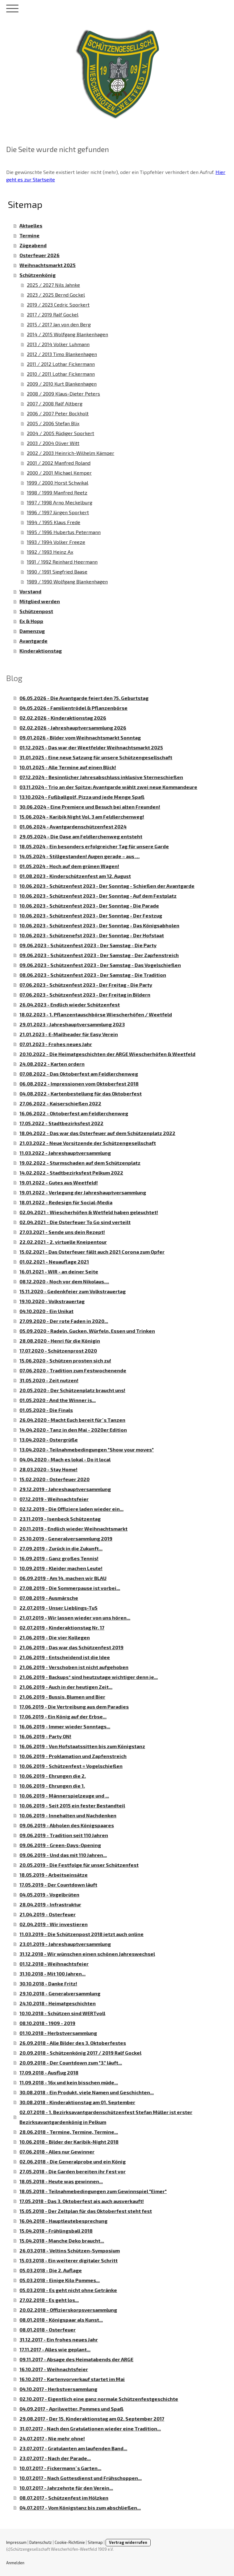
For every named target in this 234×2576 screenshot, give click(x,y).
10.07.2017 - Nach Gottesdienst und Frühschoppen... (80, 2478)
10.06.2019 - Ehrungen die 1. (52, 1786)
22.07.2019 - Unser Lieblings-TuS (58, 1608)
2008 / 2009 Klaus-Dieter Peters (63, 393)
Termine (29, 235)
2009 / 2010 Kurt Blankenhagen (62, 384)
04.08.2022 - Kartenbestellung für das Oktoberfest (80, 1093)
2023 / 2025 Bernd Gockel (56, 295)
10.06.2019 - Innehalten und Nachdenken (67, 1815)
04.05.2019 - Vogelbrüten (49, 1894)
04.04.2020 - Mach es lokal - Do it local (65, 1459)
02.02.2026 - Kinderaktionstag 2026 (62, 718)
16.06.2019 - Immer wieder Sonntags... (64, 1726)
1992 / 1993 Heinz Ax (50, 552)
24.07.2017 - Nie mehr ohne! (52, 2438)
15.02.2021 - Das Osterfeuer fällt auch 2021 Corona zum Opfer (92, 1252)
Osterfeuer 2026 (39, 255)
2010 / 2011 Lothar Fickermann (61, 374)
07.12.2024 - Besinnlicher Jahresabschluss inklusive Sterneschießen (101, 777)
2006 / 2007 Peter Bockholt (58, 413)
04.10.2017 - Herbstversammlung (58, 2389)
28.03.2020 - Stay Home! (48, 1469)
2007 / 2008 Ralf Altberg (54, 403)
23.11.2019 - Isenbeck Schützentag (60, 1519)
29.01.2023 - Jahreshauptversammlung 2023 (72, 1024)
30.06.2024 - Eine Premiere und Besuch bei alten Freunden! (89, 807)
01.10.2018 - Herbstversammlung (58, 2033)
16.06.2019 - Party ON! (45, 1736)
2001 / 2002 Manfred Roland (58, 463)
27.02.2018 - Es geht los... (49, 2300)
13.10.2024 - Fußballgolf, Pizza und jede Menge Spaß (81, 797)
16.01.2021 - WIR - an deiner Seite (58, 1271)
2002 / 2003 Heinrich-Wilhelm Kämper (70, 453)
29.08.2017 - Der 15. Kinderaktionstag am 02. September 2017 (91, 2418)
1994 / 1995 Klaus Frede (53, 522)
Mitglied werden (39, 601)
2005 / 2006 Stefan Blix (53, 423)
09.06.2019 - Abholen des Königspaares (66, 1825)
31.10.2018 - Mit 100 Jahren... (52, 1973)
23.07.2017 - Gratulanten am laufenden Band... (73, 2448)
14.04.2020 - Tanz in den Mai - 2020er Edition (73, 1430)
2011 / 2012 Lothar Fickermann (61, 364)
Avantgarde (33, 641)
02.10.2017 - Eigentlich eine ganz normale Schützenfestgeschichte (98, 2399)
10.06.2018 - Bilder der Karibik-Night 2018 (69, 2142)
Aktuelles (30, 225)
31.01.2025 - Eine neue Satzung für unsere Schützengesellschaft (95, 757)
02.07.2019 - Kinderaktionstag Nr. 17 (61, 1627)
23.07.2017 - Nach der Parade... (55, 2458)
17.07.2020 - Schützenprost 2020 (58, 1351)
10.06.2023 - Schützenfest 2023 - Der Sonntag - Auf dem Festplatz (98, 896)
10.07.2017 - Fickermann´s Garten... (60, 2468)
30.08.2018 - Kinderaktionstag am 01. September (77, 2102)
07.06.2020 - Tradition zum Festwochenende (72, 1370)
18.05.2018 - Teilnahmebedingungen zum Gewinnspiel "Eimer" (93, 2191)
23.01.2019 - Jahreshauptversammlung (65, 1944)
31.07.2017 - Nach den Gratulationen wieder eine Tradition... (90, 2428)
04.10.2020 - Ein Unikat (46, 1311)
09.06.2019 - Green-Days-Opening (60, 1845)
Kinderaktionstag (40, 651)
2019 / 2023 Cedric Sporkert (58, 304)
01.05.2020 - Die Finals (46, 1410)
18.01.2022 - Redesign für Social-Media (65, 1202)
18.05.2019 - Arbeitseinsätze (53, 1875)
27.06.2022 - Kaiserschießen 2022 (60, 1103)
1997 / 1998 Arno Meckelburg (59, 502)
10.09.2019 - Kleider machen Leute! (60, 1568)
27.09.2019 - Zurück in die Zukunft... (60, 1548)
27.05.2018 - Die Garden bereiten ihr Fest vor (72, 2171)
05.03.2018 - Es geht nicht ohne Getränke (68, 2290)
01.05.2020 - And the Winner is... (57, 1400)
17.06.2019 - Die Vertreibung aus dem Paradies (74, 1707)
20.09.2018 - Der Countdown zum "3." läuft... (70, 2062)
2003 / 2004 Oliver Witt (53, 443)
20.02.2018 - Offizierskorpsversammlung (68, 2310)
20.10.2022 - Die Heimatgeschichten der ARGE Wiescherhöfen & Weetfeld (107, 1054)
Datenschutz (40, 2542)
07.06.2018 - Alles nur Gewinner (56, 2151)
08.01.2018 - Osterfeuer (47, 2329)
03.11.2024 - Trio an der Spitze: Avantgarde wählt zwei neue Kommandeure (108, 787)
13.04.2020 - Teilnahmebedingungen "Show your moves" (86, 1449)
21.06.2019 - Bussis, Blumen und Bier (62, 1697)
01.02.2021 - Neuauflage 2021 (54, 1262)
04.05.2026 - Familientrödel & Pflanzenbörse (73, 708)
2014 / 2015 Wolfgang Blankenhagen (67, 334)
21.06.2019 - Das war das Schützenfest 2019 (71, 1647)
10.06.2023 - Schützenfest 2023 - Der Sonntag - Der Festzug (90, 915)
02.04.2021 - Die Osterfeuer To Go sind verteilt (75, 1222)
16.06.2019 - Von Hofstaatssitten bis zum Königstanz (82, 1746)
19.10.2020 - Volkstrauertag (52, 1301)
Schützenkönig (37, 275)
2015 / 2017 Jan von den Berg (59, 324)
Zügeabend (33, 245)
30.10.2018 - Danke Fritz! (48, 1983)
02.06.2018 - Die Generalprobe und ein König (72, 2161)
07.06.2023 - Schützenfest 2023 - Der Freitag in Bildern (84, 995)
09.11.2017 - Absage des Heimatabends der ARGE (76, 2359)
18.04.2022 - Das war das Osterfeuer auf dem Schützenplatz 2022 (97, 1133)
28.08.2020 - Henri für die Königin (59, 1341)
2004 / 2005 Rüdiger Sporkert (60, 433)
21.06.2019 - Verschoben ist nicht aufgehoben (73, 1667)
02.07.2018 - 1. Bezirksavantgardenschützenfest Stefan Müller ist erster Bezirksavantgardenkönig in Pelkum (105, 2117)
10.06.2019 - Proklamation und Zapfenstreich (73, 1756)
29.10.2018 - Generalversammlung (59, 1993)
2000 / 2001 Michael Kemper (59, 473)
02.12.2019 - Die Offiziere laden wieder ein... (71, 1509)
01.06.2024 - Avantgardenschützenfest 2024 (73, 826)
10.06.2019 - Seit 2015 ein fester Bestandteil (72, 1805)
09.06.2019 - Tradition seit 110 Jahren (63, 1835)
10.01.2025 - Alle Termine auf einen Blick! (67, 767)
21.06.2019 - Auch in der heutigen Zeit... (65, 1687)
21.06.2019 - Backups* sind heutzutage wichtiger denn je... (88, 1677)
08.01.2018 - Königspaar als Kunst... (61, 2320)
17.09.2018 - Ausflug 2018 (48, 2072)
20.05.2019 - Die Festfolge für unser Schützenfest (79, 1865)
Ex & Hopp (31, 621)
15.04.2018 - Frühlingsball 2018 (56, 2231)
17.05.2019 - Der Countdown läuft (58, 1885)
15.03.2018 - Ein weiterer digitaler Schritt (68, 2260)
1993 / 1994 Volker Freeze (56, 542)
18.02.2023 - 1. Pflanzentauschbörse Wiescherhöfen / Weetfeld (95, 1014)
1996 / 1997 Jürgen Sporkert (58, 512)
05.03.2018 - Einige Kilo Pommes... (59, 2280)
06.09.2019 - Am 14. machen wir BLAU (63, 1578)
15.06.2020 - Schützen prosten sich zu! (65, 1360)
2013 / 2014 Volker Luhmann (58, 344)
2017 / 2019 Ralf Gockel (52, 314)
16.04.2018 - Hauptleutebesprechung (63, 2221)
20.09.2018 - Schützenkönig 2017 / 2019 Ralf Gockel (80, 2053)
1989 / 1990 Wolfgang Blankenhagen (67, 581)
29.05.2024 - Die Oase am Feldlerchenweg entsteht (80, 836)
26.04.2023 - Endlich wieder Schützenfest (69, 1004)
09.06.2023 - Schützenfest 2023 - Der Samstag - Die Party (88, 945)
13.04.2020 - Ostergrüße (48, 1440)
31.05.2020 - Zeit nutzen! (48, 1380)
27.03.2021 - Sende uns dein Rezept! (62, 1232)
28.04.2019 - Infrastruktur (50, 1904)
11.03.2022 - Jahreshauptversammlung (65, 1153)
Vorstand (30, 591)
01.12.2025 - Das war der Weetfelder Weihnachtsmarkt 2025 (91, 747)
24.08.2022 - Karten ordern (52, 1064)
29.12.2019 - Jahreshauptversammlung (65, 1489)
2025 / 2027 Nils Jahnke (53, 285)
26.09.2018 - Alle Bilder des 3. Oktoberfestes (72, 2043)
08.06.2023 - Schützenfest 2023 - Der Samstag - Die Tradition (92, 975)
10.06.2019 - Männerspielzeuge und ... (64, 1796)
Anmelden (15, 2562)
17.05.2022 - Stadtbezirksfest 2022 (61, 1123)
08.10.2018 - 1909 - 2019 (47, 2023)
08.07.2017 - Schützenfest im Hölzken (63, 2498)
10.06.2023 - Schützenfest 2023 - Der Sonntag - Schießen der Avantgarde (106, 886)
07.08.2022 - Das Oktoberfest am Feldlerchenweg (78, 1074)
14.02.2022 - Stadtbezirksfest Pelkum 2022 (71, 1173)
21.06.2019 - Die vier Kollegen (54, 1637)
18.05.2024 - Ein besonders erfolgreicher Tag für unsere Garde (94, 846)
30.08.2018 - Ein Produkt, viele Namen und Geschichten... (86, 2092)
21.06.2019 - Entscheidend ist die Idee (64, 1657)
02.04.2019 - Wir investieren (53, 1924)
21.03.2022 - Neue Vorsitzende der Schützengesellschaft (87, 1143)
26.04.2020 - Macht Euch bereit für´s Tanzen (72, 1420)
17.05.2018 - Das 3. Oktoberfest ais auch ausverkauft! (81, 2201)
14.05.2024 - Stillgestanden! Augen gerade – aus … (79, 856)
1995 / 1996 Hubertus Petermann (64, 532)
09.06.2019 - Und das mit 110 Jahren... (63, 1855)
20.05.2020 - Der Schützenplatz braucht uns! (72, 1390)
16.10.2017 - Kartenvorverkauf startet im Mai (72, 2379)
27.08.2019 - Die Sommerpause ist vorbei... (69, 1588)
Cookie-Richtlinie (70, 2542)
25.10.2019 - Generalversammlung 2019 (65, 1538)
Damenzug (32, 631)
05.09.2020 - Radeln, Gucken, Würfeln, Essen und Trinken (87, 1331)
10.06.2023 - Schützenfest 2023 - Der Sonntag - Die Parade (89, 906)
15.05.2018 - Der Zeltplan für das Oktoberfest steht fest (85, 2211)
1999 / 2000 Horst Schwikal (57, 482)
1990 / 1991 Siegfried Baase (57, 571)
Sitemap (95, 2542)
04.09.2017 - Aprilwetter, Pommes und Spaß (71, 2409)
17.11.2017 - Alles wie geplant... (54, 2349)
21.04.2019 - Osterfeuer (47, 1914)
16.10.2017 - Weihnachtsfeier (53, 2369)
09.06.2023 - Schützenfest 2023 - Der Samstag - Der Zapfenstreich (99, 955)
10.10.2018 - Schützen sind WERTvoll (62, 2013)
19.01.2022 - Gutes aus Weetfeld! (58, 1182)
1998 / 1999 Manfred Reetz (57, 492)
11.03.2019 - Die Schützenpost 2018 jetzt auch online (81, 1934)
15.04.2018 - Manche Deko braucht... (61, 2240)
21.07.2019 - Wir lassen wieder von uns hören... (74, 1618)
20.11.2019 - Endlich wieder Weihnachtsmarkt (73, 1529)
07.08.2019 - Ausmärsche (48, 1598)
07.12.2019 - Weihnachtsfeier (54, 1499)
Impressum (16, 2542)
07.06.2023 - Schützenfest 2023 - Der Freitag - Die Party (85, 985)
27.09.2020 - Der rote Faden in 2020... (63, 1321)
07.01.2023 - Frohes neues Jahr (55, 1044)
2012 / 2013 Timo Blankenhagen (62, 354)
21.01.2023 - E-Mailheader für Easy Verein (68, 1034)
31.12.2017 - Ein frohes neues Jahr (58, 2339)
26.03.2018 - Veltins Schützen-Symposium (69, 2250)
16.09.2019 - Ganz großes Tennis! (58, 1558)
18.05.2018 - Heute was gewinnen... (61, 2181)
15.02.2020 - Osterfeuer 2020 (54, 1479)
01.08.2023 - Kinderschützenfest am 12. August (75, 876)
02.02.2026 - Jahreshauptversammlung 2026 (72, 728)
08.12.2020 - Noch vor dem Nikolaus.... (64, 1281)
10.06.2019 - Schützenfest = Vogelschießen (71, 1766)
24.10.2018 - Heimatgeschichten (57, 2003)
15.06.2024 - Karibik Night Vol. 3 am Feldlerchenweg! (81, 817)
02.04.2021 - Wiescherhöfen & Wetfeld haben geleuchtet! (88, 1212)
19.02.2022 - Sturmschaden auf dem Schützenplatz (79, 1163)
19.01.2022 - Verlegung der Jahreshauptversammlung (82, 1192)
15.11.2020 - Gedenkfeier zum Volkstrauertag (72, 1291)
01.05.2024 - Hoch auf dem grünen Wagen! (69, 866)
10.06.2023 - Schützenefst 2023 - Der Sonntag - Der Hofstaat (91, 935)
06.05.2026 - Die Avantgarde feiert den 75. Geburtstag (83, 698)
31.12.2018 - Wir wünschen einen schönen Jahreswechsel (87, 1954)
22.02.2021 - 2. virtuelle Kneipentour (63, 1242)
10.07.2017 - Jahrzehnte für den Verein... (66, 2488)
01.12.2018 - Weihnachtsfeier (54, 1964)
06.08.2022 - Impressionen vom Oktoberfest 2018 (79, 1084)
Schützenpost (36, 611)
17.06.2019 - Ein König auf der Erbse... (63, 1716)
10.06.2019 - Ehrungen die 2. (52, 1776)
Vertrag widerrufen (128, 2542)
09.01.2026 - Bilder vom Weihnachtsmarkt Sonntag (80, 737)
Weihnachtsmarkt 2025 (47, 265)
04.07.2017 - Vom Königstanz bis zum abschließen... (80, 2507)
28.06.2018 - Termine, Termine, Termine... (68, 2132)
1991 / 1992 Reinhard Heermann (62, 562)
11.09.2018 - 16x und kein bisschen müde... (68, 2082)
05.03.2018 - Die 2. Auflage (50, 2270)
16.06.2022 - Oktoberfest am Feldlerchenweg (73, 1113)
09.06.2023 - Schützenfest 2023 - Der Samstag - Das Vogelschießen (100, 965)
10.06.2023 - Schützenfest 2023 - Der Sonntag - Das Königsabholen (99, 925)
